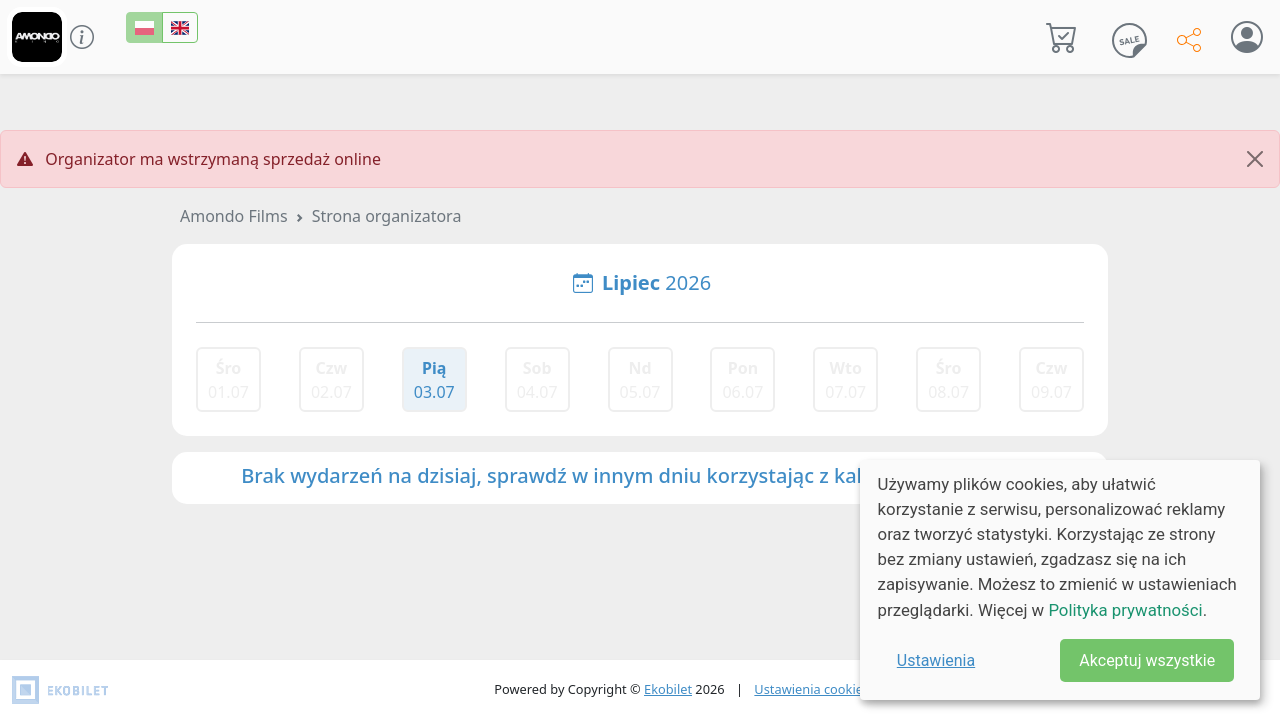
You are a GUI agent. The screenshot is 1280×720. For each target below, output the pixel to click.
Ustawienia (936, 660)
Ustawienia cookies (811, 689)
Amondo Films (234, 216)
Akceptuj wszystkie (1147, 660)
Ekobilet (668, 689)
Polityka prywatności (1125, 610)
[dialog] (1060, 580)
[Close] (1255, 159)
